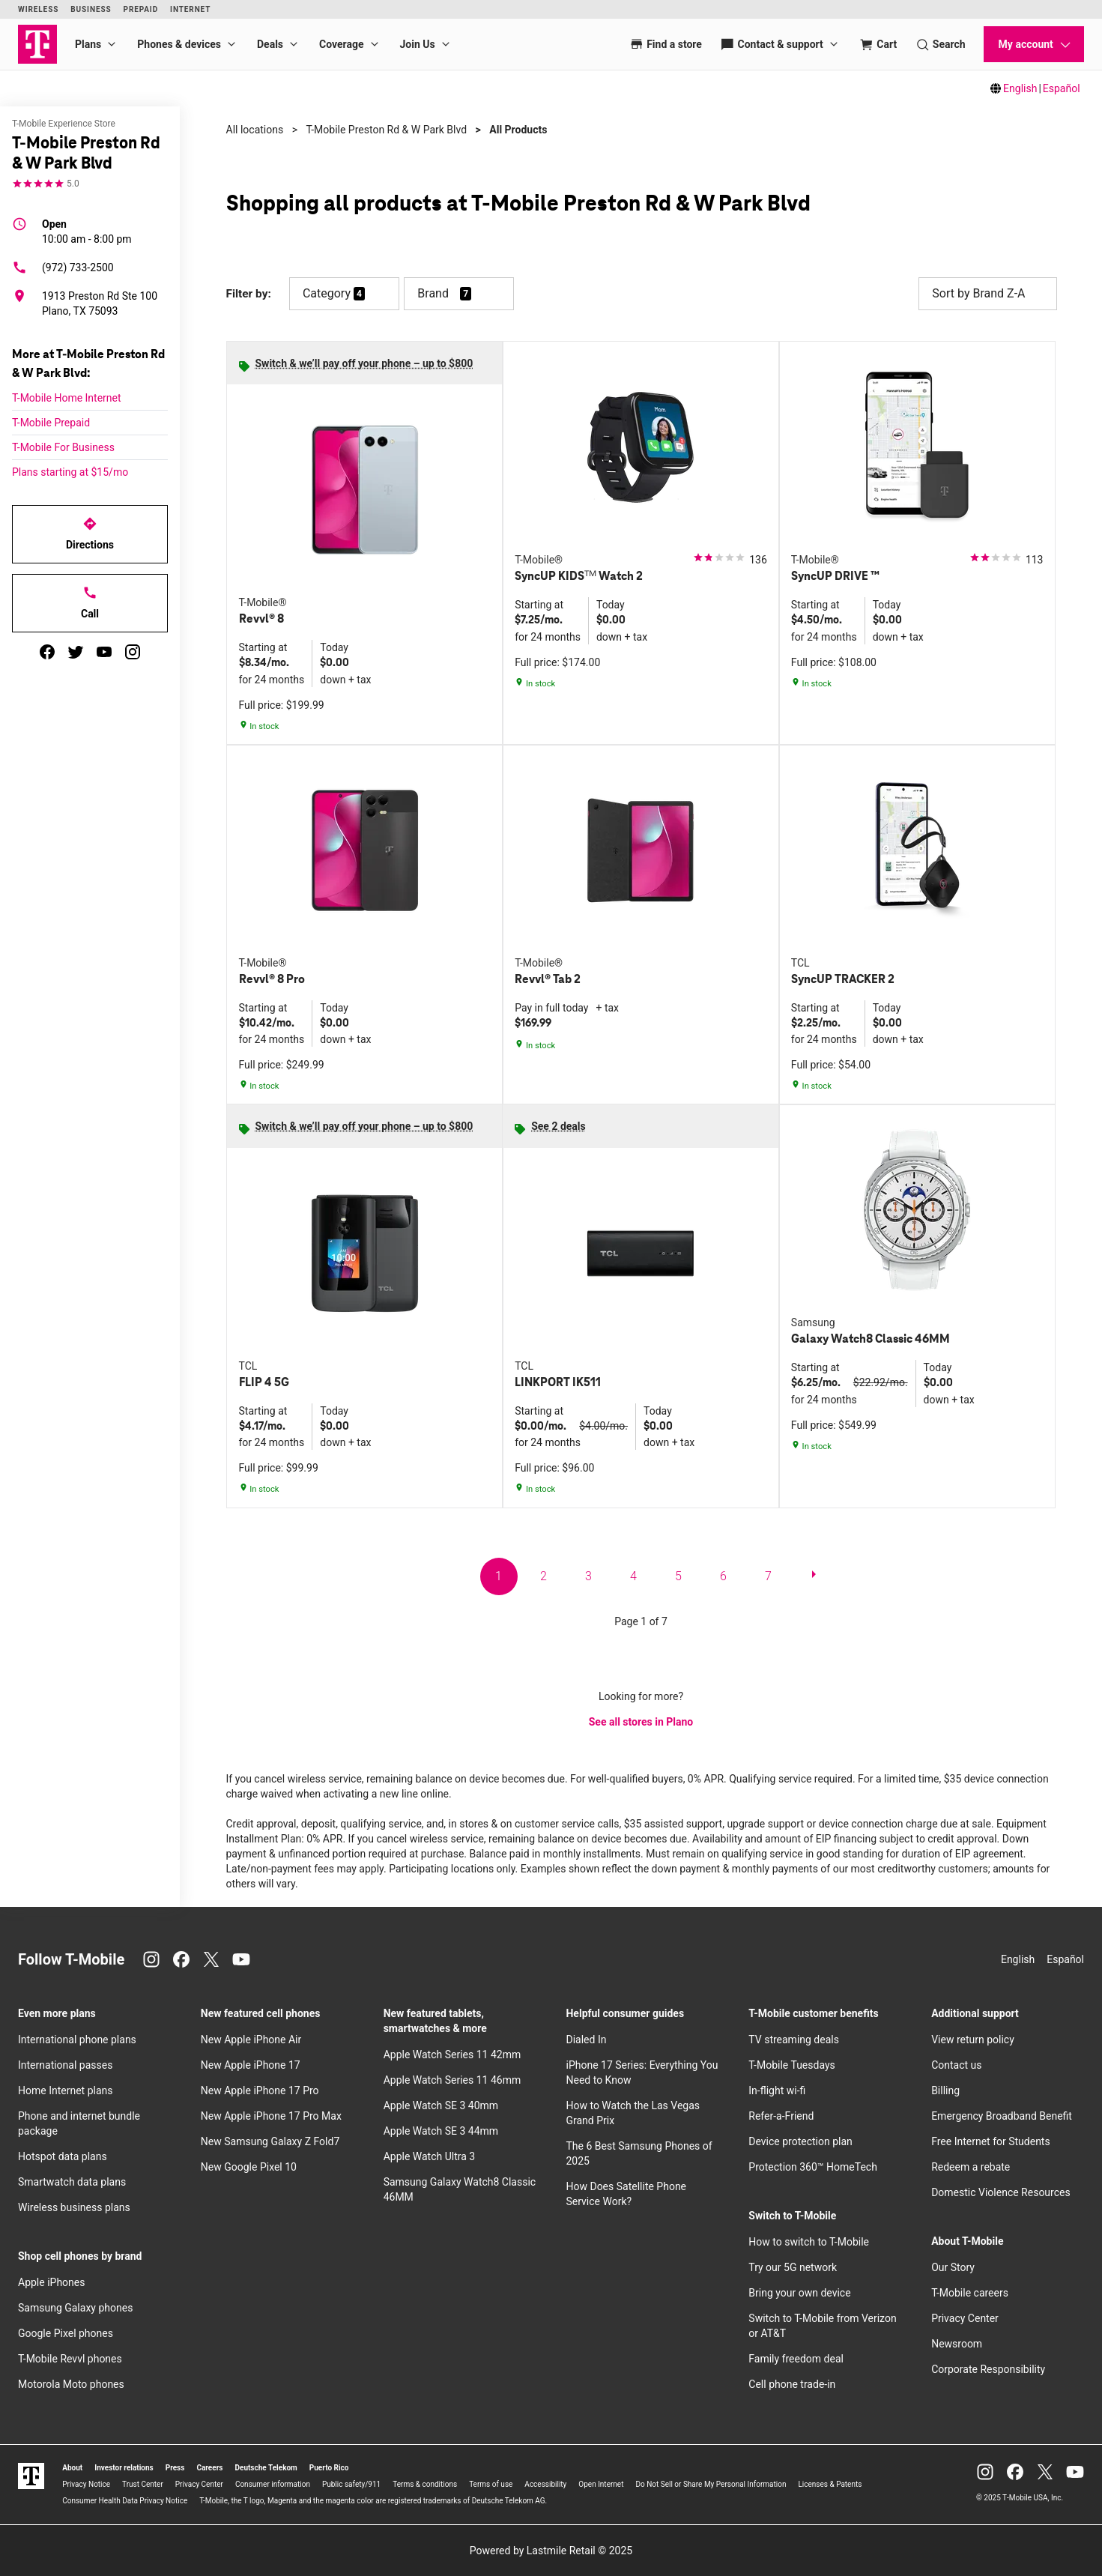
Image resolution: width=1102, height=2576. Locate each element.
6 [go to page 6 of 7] (723, 1576)
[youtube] (104, 652)
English (1020, 88)
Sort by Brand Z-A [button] (987, 294)
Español (1061, 88)
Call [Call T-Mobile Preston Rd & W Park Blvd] (90, 602)
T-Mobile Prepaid (51, 423)
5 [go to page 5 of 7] (678, 1576)
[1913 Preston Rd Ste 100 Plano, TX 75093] (90, 303)
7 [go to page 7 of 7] (768, 1576)
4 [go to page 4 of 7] (633, 1576)
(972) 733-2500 (63, 267)
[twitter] (76, 652)
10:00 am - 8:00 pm (87, 231)
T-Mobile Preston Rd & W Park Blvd (386, 130)
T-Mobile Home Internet (66, 398)
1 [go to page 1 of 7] (498, 1576)
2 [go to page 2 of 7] (543, 1576)
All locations (255, 130)
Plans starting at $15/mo (70, 472)
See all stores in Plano (641, 1722)
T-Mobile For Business (63, 447)
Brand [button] (433, 293)
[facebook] (47, 652)
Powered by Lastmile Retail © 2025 (551, 2551)
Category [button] (327, 293)
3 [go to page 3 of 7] (588, 1576)
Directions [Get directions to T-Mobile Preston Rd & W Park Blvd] (90, 533)
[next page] (813, 1577)
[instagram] (133, 652)
